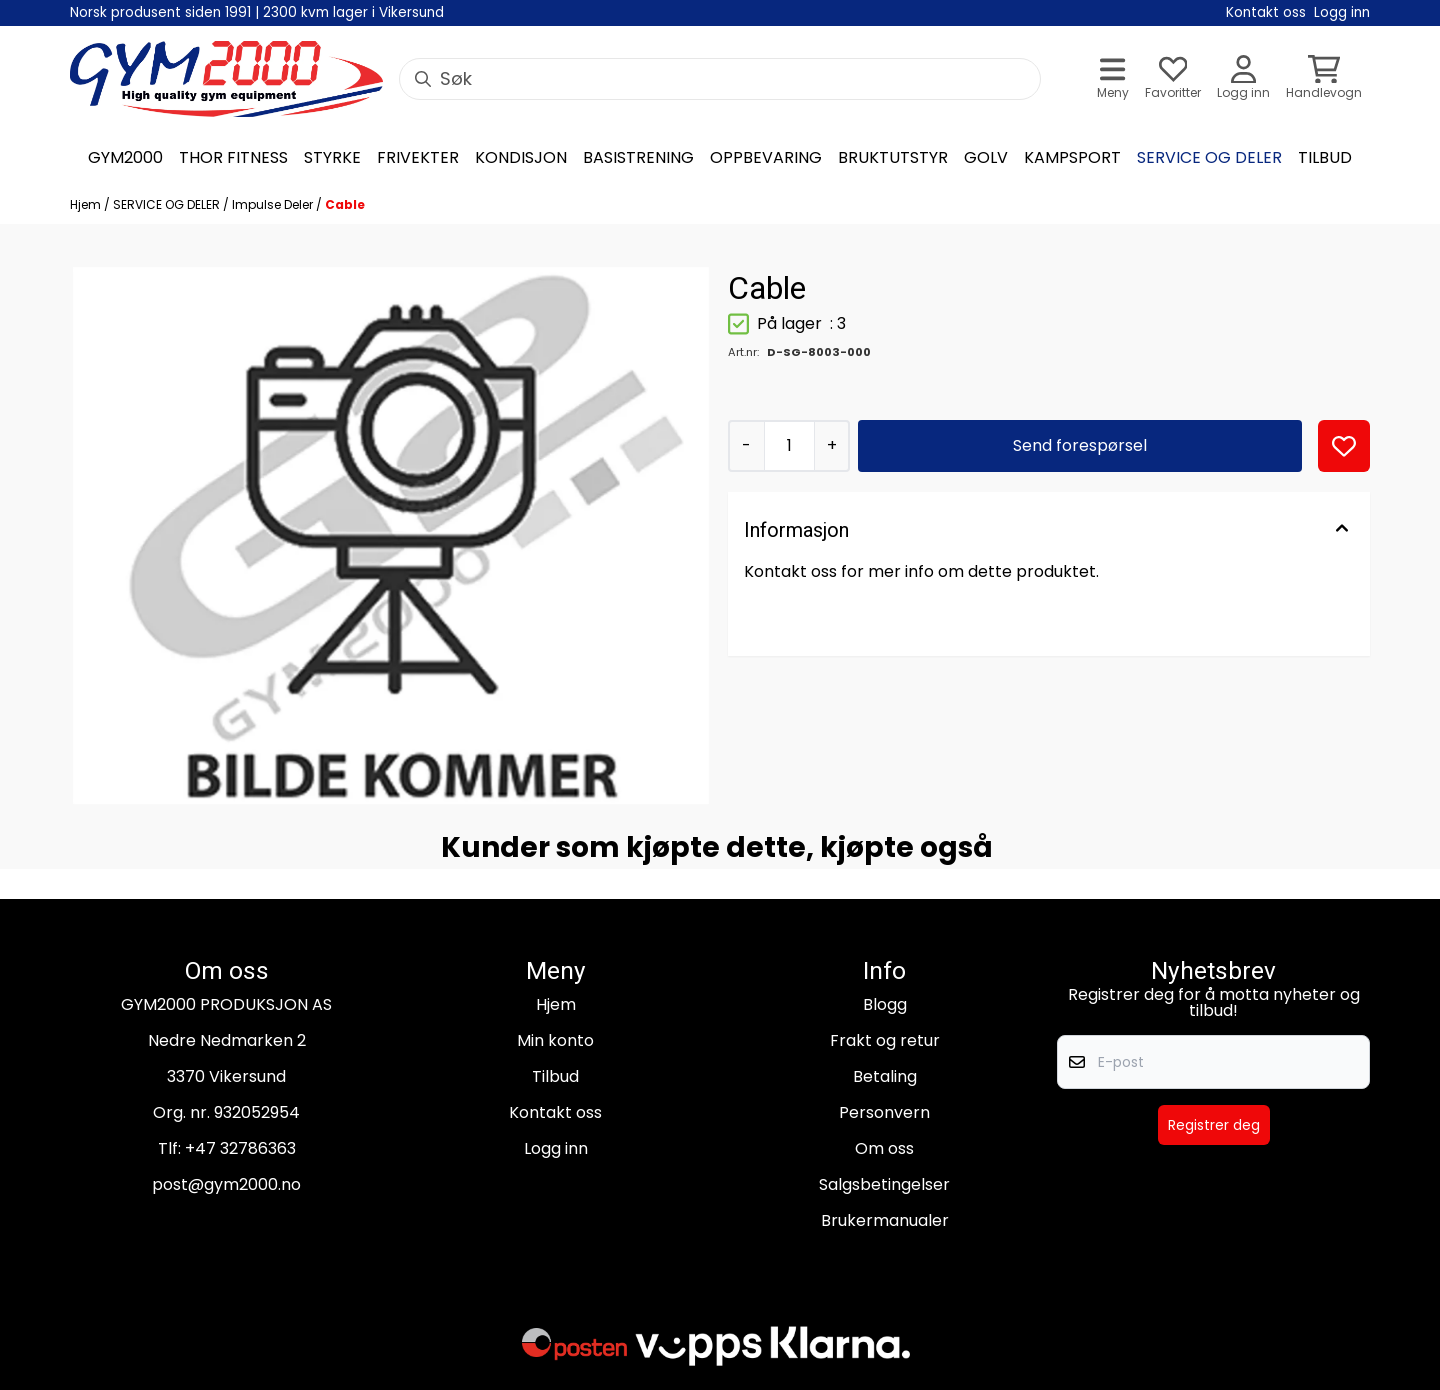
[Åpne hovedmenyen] (1113, 79)
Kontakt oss (555, 1112)
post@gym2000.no (226, 1184)
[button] (1344, 446)
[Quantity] (789, 446)
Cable (345, 204)
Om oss (884, 1148)
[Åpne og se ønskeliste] (1173, 79)
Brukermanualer (885, 1220)
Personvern (884, 1112)
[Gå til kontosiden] (1243, 79)
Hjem (87, 204)
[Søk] (720, 79)
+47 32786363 (240, 1148)
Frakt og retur (885, 1040)
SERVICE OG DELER (168, 204)
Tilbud (555, 1076)
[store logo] (226, 79)
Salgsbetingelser (884, 1184)
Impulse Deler (274, 204)
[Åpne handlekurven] (1324, 79)
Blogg (885, 1004)
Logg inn (556, 1148)
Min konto (555, 1040)
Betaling (885, 1076)
